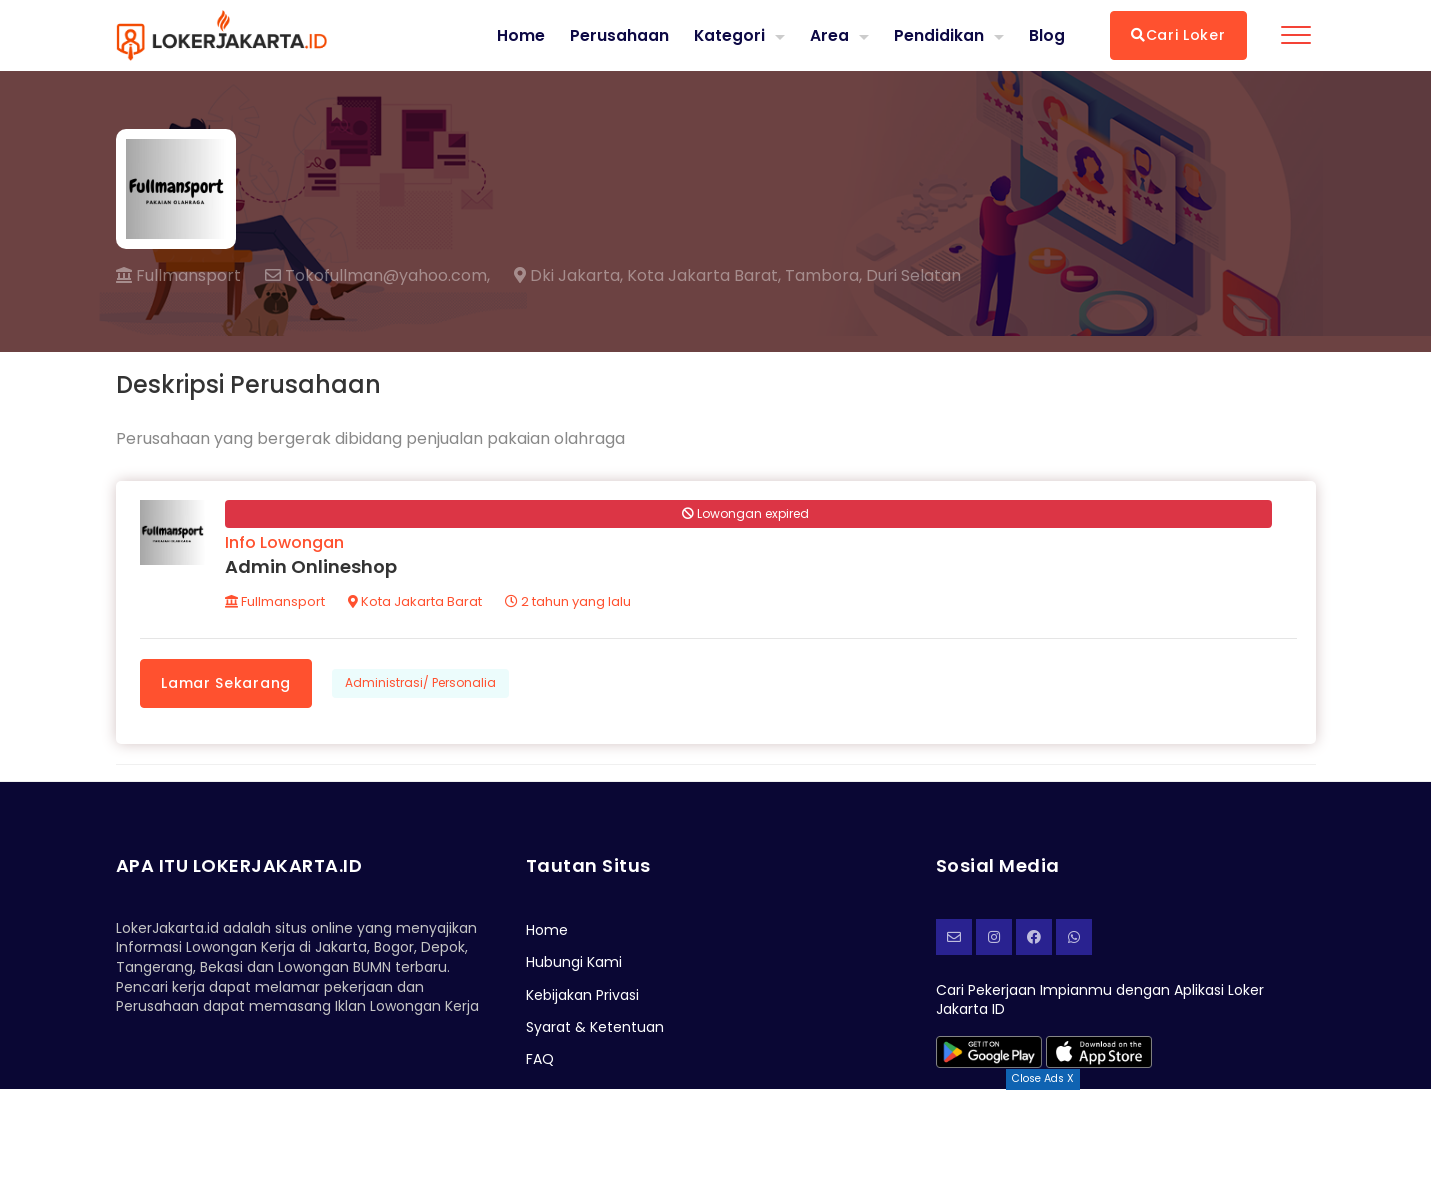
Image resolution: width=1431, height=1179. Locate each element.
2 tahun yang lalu (570, 603)
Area (829, 34)
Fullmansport (178, 275)
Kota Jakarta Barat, (704, 276)
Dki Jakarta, (568, 276)
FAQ (540, 1062)
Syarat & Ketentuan (595, 1030)
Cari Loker (1178, 35)
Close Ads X (1043, 1078)
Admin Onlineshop (313, 568)
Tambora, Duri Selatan (873, 276)
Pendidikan (939, 34)
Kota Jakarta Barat (417, 603)
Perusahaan (618, 35)
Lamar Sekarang (228, 684)
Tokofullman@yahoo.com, (377, 276)
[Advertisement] (716, 1134)
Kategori (729, 34)
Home (520, 35)
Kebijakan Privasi (582, 997)
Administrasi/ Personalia (421, 684)
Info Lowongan (286, 544)
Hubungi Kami (574, 965)
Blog (1047, 35)
